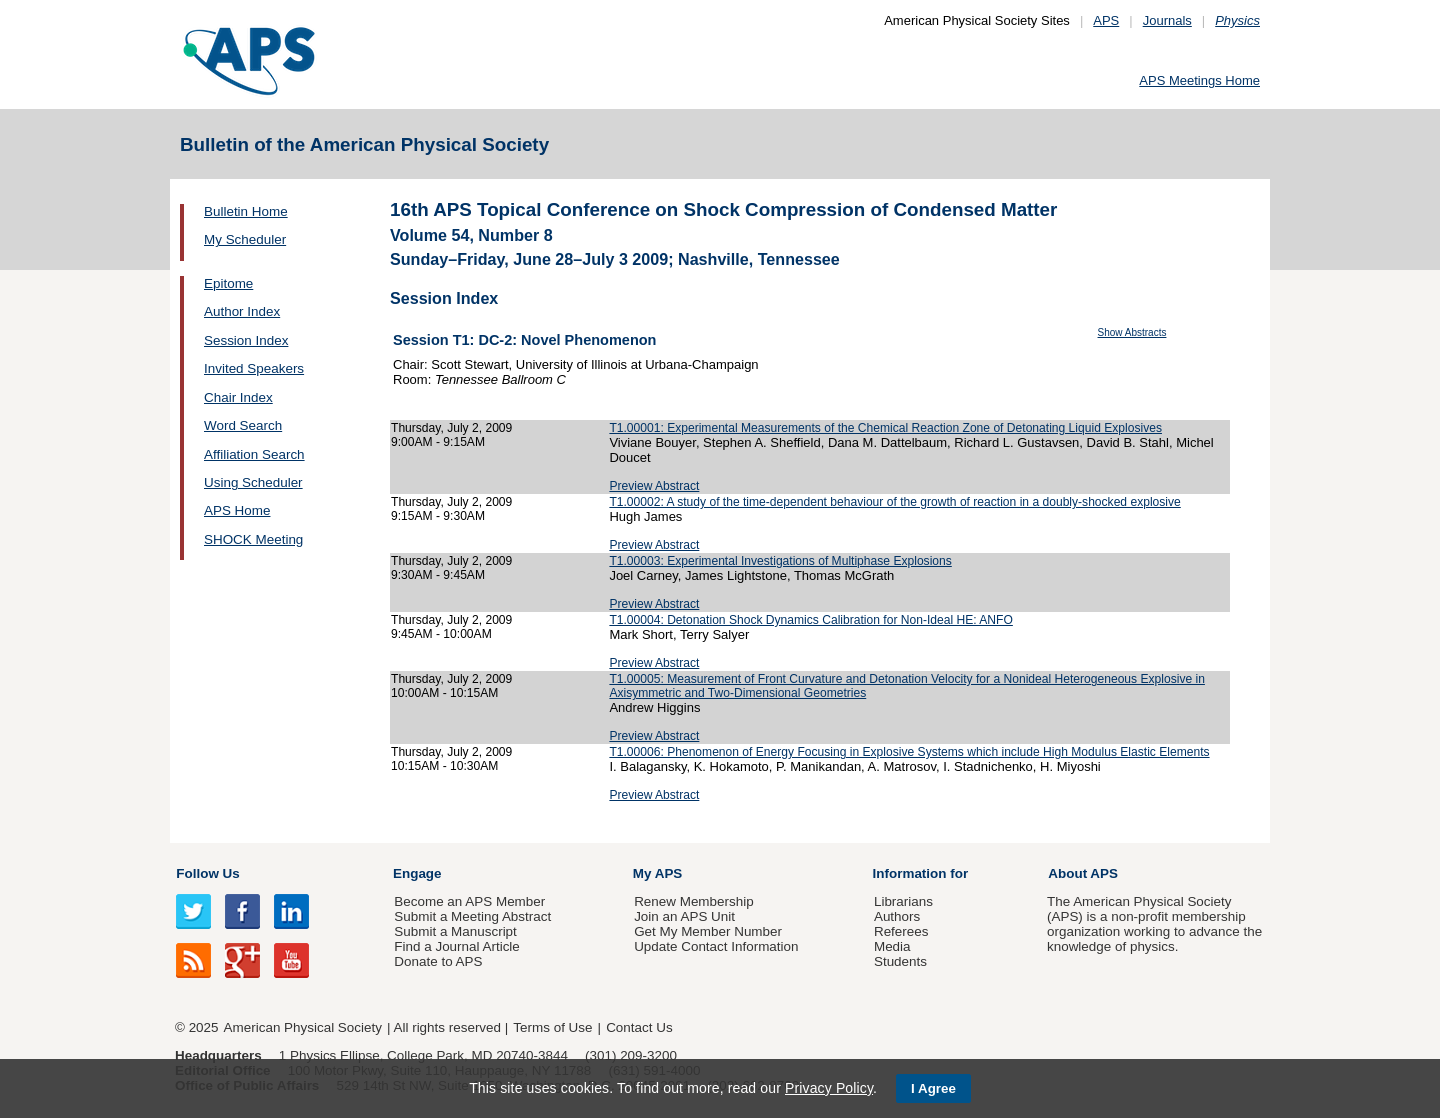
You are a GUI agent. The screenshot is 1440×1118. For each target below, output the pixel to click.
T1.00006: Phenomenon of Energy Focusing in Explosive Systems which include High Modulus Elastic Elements (909, 752)
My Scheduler (245, 239)
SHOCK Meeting (253, 539)
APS (1106, 20)
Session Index (246, 340)
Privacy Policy (829, 1088)
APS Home (237, 510)
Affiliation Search (254, 454)
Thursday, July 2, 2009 (451, 428)
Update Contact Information (716, 946)
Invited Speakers (254, 368)
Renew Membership (694, 901)
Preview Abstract (654, 486)
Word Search (243, 425)
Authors (897, 916)
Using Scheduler (253, 482)
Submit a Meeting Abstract (472, 916)
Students (900, 961)
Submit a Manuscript (455, 931)
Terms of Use (552, 1027)
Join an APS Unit (684, 916)
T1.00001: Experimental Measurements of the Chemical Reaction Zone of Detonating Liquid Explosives (885, 428)
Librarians (903, 901)
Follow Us (207, 873)
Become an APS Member (469, 901)
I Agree (933, 1088)
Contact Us (639, 1027)
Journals (1167, 20)
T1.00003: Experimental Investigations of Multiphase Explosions (780, 561)
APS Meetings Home (1199, 80)
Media (892, 946)
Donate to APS (438, 961)
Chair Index (238, 397)
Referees (901, 931)
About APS (1083, 873)
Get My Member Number (708, 931)
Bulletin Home (246, 211)
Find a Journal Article (456, 946)
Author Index (242, 311)
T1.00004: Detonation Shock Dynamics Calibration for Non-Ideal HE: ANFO (810, 620)
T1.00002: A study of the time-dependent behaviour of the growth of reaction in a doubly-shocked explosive (894, 502)
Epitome (228, 283)
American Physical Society (303, 1027)
